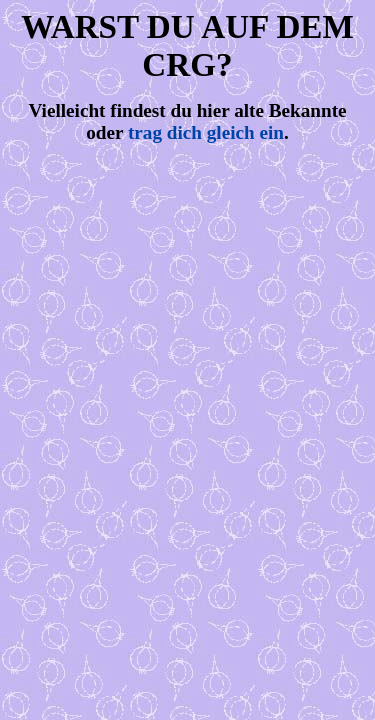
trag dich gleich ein (206, 132)
